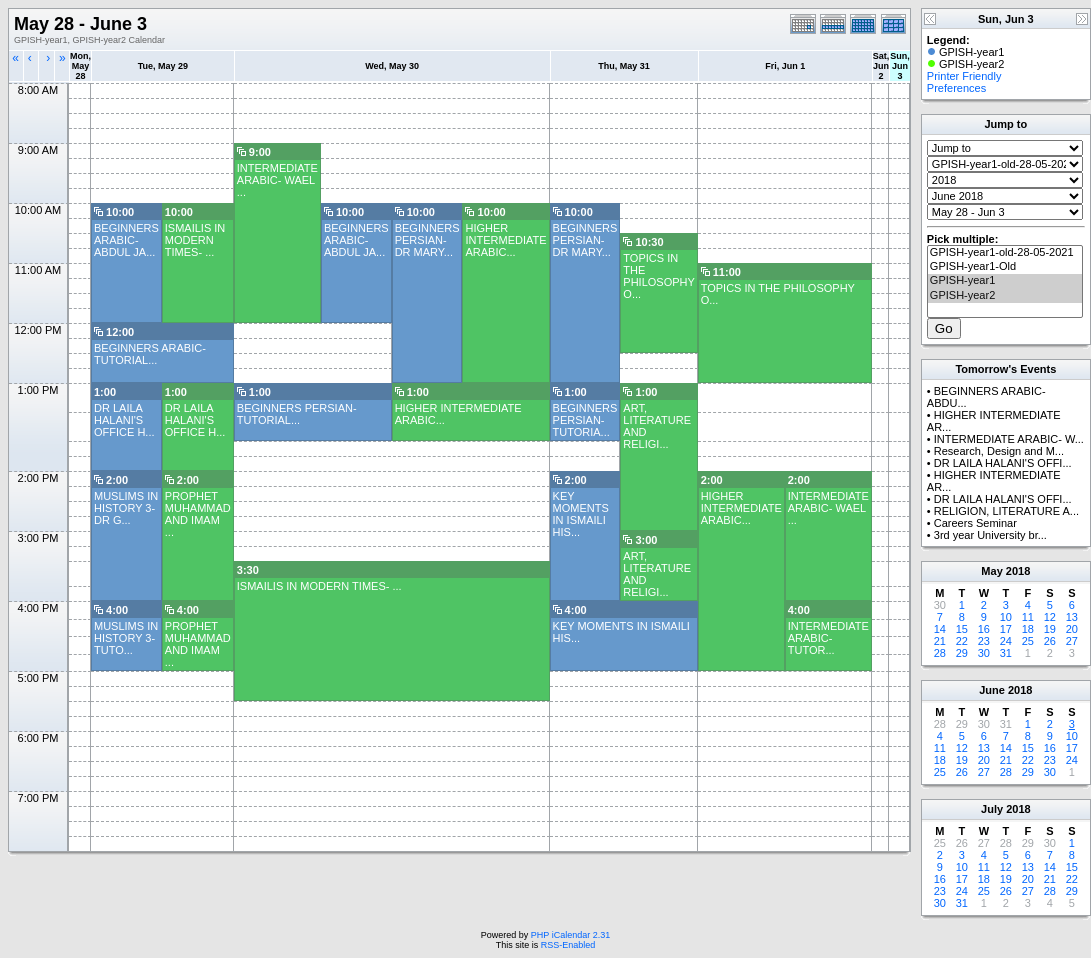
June (992, 690)
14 (940, 629)
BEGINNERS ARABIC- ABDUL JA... (126, 240)
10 (1006, 617)
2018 (1018, 571)
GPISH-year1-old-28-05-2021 (1005, 253)
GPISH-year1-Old (1005, 267)
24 (1006, 641)
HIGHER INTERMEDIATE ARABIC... (505, 240)
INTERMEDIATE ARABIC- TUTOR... (828, 638)
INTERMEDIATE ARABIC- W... (1009, 439)
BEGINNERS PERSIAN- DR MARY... (427, 240)
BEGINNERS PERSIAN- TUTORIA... (585, 420)
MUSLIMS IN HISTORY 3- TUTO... (126, 638)
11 (1028, 617)
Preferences (956, 88)
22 (962, 641)
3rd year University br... (990, 535)
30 (984, 653)
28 (940, 653)
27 (1072, 641)
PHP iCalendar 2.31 (570, 935)
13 (1072, 617)
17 (1006, 629)
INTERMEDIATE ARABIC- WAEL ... (277, 180)
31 (1006, 653)
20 (1072, 629)
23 (984, 641)
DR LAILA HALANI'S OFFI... (1003, 463)
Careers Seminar (975, 523)
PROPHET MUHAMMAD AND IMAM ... (198, 514)
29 (962, 653)
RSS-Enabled (568, 945)
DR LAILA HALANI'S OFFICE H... (124, 420)
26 (1050, 641)
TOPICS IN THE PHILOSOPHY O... (658, 276)
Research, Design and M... (999, 451)
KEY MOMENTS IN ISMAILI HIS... (581, 514)
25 (1028, 641)
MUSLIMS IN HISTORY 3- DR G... (126, 508)
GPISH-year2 (1005, 296)
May (991, 571)
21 (940, 641)
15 (962, 629)
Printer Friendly (964, 76)
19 (1050, 629)
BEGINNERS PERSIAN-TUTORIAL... (297, 414)
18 (1028, 629)
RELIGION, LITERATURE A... (1006, 511)
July (992, 809)
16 (984, 629)
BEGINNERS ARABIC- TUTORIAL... (150, 354)
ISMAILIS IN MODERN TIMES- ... (195, 240)
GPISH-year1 (1005, 281)
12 (1050, 617)
